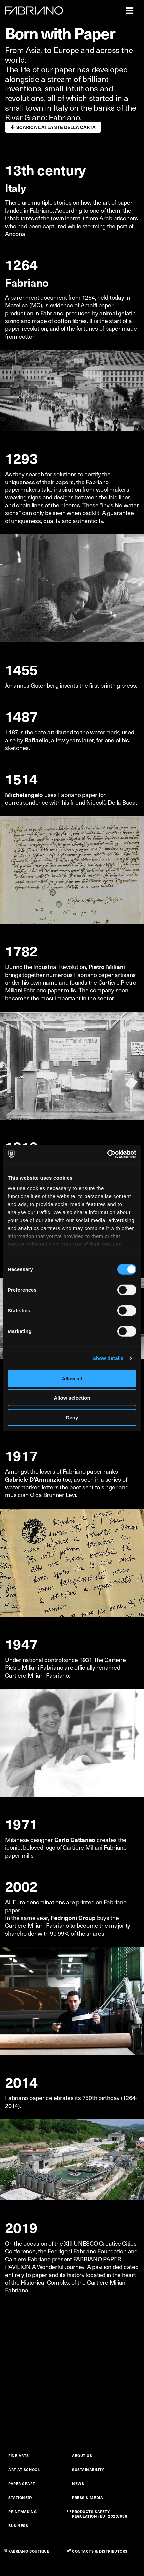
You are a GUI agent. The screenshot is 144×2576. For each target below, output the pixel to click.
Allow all (72, 1378)
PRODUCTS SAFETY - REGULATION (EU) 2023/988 (99, 2514)
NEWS (78, 2483)
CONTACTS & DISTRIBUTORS (100, 2551)
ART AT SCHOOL (24, 2469)
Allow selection (72, 1398)
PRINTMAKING (22, 2511)
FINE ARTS (18, 2455)
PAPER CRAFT (21, 2483)
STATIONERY (20, 2497)
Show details (108, 1358)
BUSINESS (18, 2525)
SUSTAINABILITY (88, 2469)
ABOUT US (82, 2455)
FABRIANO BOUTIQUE (29, 2551)
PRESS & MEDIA (87, 2497)
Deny (72, 1417)
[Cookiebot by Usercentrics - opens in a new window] (107, 1154)
